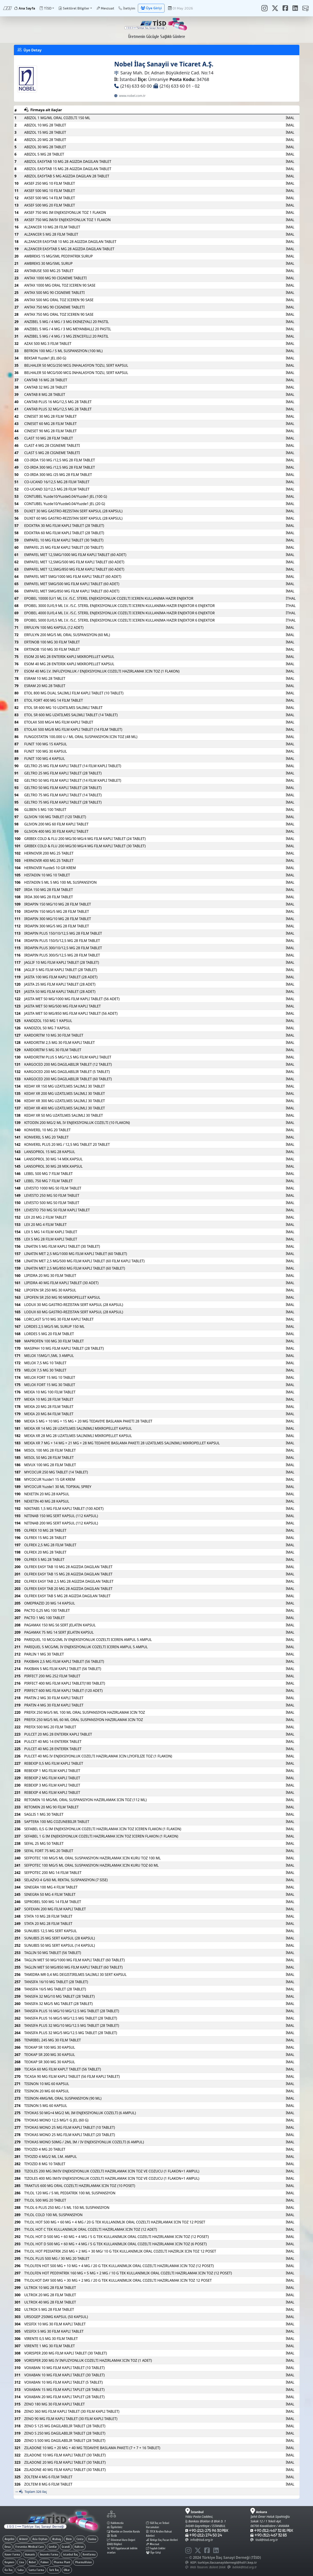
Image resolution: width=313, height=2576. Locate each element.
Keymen (9, 2562)
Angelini (9, 2539)
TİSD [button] (45, 8)
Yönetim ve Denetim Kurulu (123, 2531)
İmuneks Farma (49, 2554)
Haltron (79, 2547)
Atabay (56, 2539)
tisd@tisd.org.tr (264, 2540)
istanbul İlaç (70, 2554)
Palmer (45, 2562)
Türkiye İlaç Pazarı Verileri (162, 2540)
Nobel (32, 2562)
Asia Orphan (39, 2539)
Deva (8, 2547)
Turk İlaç (54, 2570)
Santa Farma (36, 2570)
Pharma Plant (62, 2562)
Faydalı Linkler (155, 2548)
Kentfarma (89, 2554)
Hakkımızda (115, 2523)
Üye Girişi (153, 2552)
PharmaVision (83, 2562)
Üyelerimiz (114, 2527)
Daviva (92, 2539)
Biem (69, 2539)
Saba (20, 2570)
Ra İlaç (9, 2570)
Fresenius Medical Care (29, 2547)
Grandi (66, 2547)
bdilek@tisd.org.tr (244, 2567)
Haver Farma (12, 2554)
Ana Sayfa (24, 8)
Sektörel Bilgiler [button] (73, 8)
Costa (80, 2539)
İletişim (126, 8)
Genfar (53, 2547)
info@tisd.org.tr (199, 2540)
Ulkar (67, 2570)
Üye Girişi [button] (151, 8)
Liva (21, 2562)
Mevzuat (105, 8)
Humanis (30, 2554)
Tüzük (112, 2535)
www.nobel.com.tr (132, 96)
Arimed (23, 2539)
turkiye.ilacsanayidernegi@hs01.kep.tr (227, 2562)
